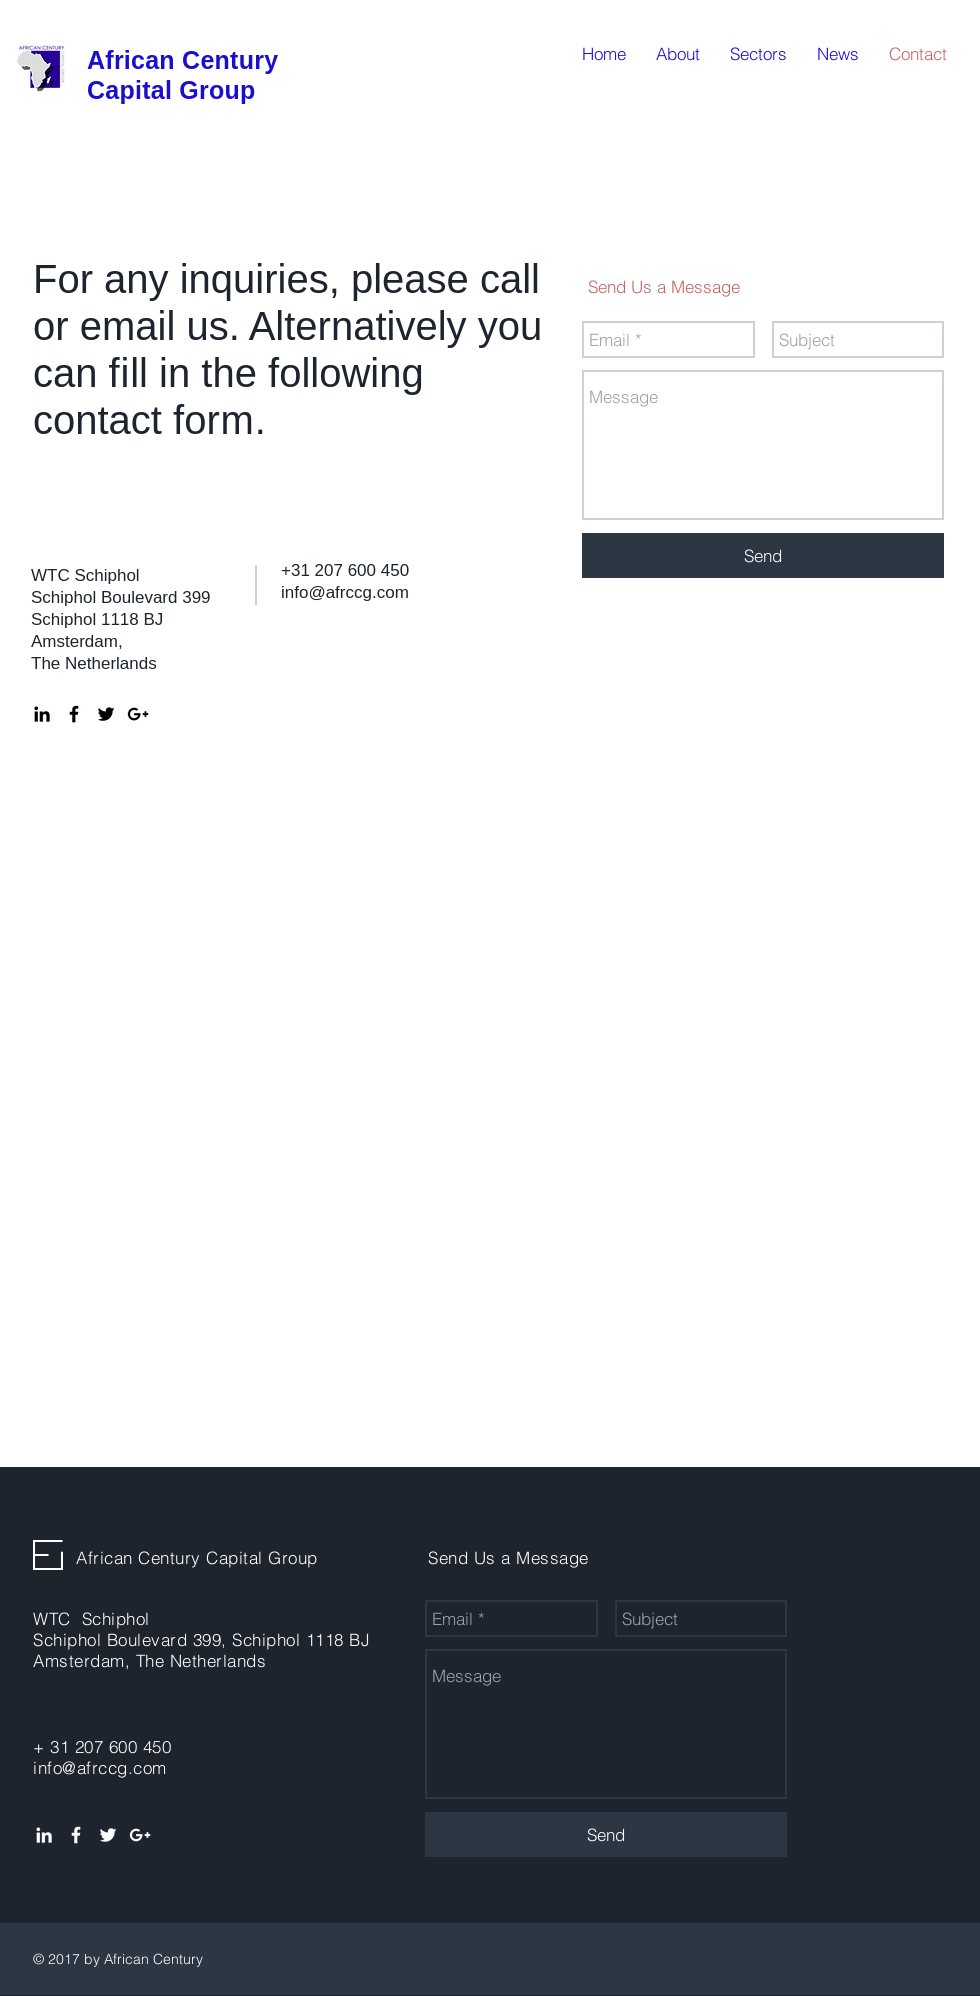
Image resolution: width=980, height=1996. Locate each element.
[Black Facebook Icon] (74, 714)
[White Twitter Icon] (108, 1835)
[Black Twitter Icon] (106, 714)
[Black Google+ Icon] (138, 714)
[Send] (763, 555)
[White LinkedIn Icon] (44, 1835)
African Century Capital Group (197, 1557)
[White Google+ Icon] (140, 1835)
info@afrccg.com (345, 592)
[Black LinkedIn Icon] (42, 714)
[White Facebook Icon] (76, 1835)
